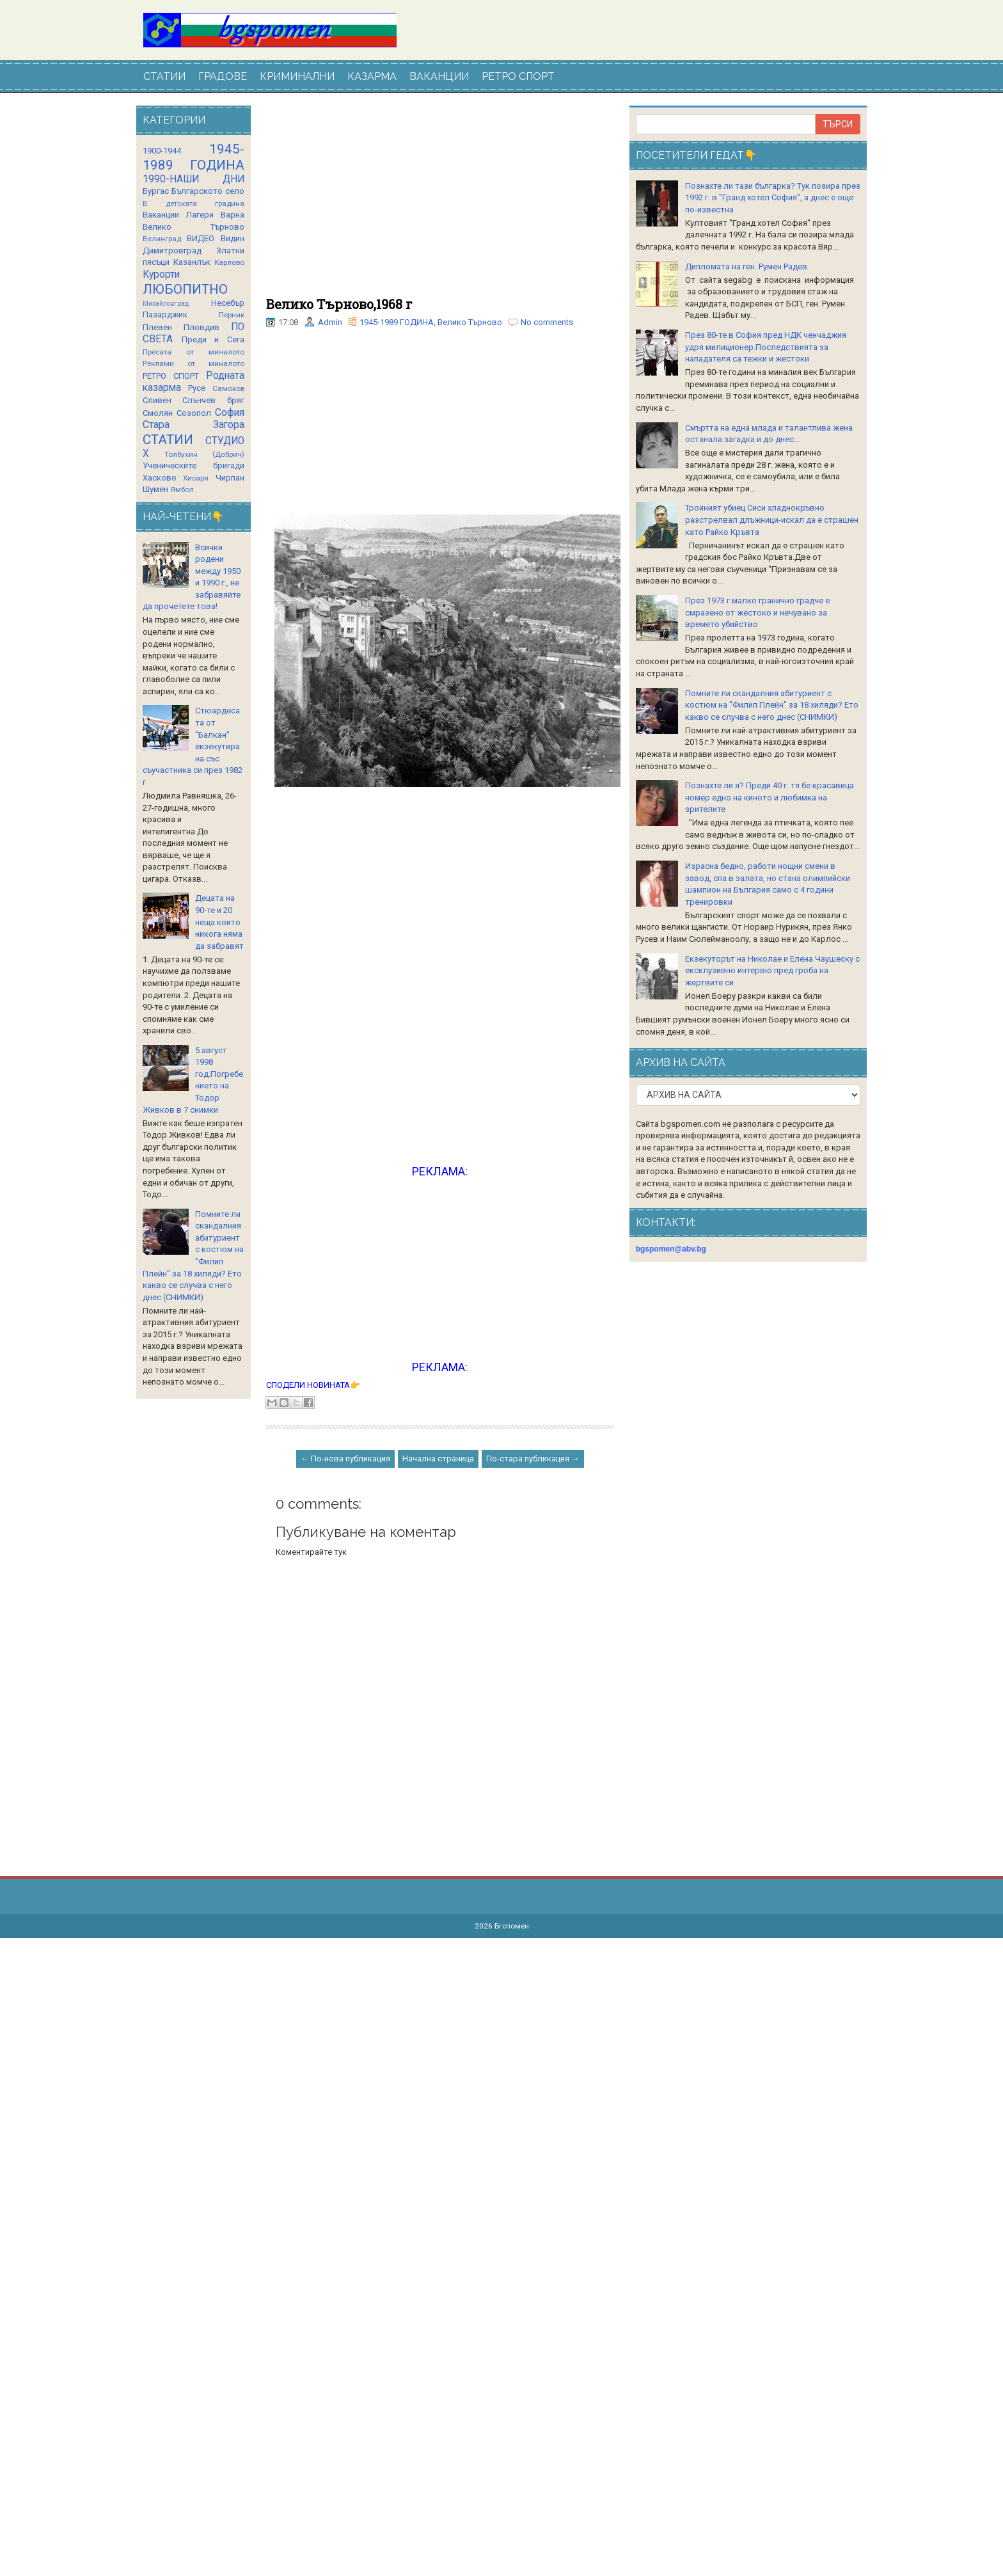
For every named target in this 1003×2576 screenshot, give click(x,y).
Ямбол (182, 489)
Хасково (160, 477)
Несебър (227, 303)
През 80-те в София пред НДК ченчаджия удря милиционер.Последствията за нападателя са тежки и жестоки (765, 346)
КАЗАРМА (372, 76)
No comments (547, 322)
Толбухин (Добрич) (204, 454)
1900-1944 (162, 150)
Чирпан (230, 477)
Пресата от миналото (193, 351)
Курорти (161, 274)
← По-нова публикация (345, 1458)
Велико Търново (470, 322)
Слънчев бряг (213, 400)
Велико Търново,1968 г (339, 304)
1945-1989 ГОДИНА (396, 322)
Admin (330, 322)
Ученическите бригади (193, 465)
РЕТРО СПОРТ (518, 76)
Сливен (157, 400)
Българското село (207, 191)
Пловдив (201, 327)
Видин (232, 238)
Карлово (229, 262)
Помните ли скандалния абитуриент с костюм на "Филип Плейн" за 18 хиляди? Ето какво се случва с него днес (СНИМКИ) (771, 705)
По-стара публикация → (533, 1458)
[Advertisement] (440, 201)
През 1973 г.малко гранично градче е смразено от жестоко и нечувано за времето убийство (757, 612)
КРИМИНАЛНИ (297, 76)
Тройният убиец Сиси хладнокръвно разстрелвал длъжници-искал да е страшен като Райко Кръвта (771, 519)
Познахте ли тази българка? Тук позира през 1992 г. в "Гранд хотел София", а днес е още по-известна (772, 197)
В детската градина (193, 203)
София (229, 412)
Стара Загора (193, 425)
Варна (232, 214)
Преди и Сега (213, 339)
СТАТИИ (164, 76)
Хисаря (196, 477)
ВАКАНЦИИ (439, 76)
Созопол (194, 413)
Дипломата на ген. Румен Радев (746, 266)
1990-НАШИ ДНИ (193, 179)
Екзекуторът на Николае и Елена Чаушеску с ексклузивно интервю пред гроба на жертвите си (772, 970)
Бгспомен (511, 1925)
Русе (196, 388)
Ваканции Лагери (178, 214)
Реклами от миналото (193, 363)
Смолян (158, 413)
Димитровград (172, 250)
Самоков (228, 388)
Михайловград (166, 303)
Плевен (157, 327)
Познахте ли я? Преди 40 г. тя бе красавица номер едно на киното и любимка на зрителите (769, 797)
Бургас (156, 191)
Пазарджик (165, 314)
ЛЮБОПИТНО (185, 289)
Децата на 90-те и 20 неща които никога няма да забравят (219, 921)
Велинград (162, 238)
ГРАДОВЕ (222, 76)
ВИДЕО (200, 238)
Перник (231, 314)
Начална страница (438, 1458)
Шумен (155, 489)
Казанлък (191, 262)
